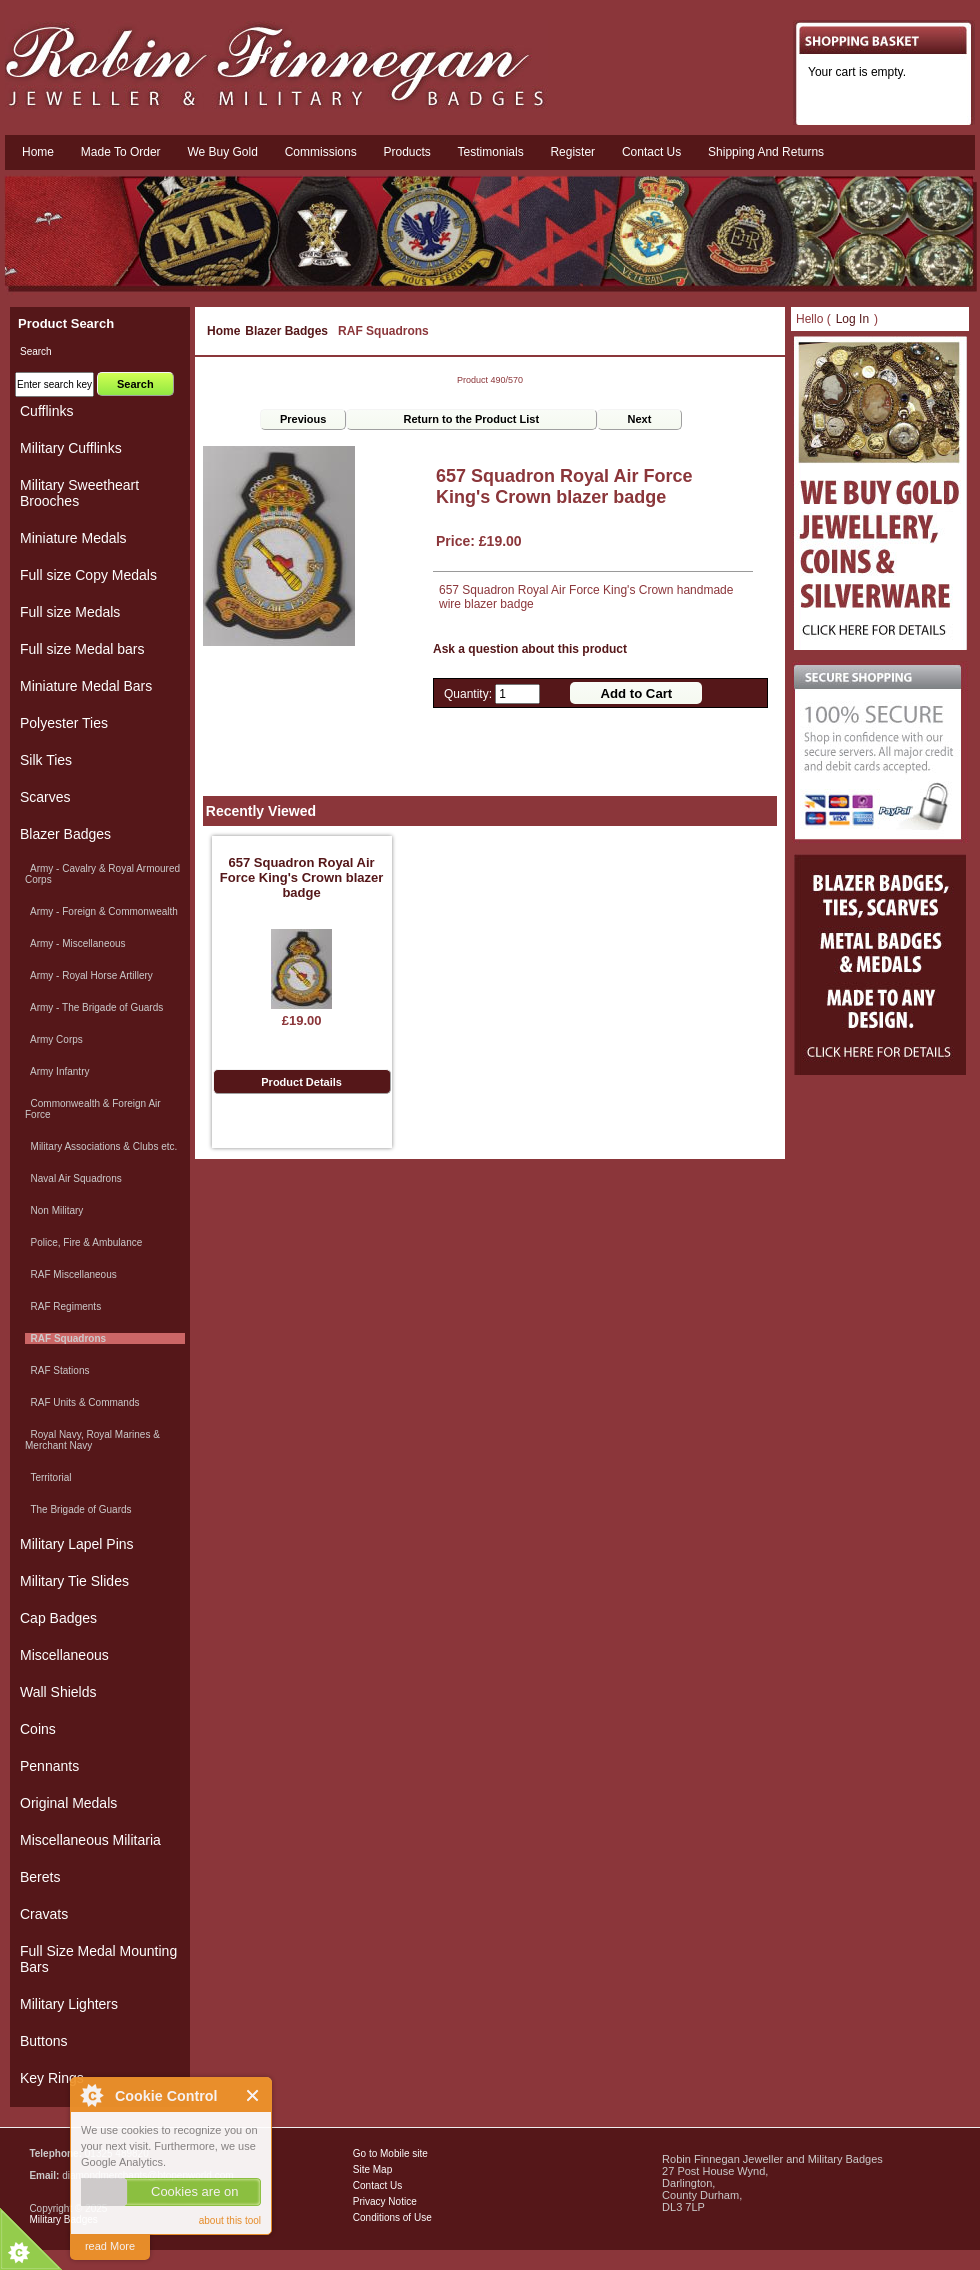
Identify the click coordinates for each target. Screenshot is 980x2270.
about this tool (230, 2220)
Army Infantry (57, 1071)
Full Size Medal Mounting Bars (98, 1959)
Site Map (372, 2169)
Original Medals (68, 1803)
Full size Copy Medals (88, 575)
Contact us (651, 152)
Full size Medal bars (82, 649)
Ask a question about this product (530, 649)
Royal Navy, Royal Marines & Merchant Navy (92, 1440)
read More (110, 2246)
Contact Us (377, 2185)
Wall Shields (58, 1692)
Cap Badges (58, 1618)
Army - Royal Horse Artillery (89, 975)
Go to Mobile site (390, 2153)
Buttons (43, 2041)
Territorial (48, 1477)
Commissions (321, 152)
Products (406, 152)
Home (38, 152)
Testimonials (491, 152)
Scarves (45, 797)
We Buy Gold (222, 152)
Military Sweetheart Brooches (79, 493)
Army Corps (54, 1039)
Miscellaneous (64, 1655)
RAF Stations (57, 1370)
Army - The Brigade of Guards (94, 1007)
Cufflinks (46, 411)
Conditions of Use (392, 2217)
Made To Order (121, 152)
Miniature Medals (73, 538)
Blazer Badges (286, 331)
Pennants (49, 1766)
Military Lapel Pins (77, 1544)
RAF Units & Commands (82, 1402)
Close (253, 2095)
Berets (40, 1877)
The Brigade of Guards (78, 1509)
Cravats (44, 1914)
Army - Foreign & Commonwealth (101, 911)
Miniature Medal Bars (86, 686)
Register (572, 152)
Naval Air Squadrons (73, 1178)
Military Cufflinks (71, 448)
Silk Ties (46, 760)
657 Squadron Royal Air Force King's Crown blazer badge (301, 877)
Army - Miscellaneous (75, 943)
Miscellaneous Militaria (90, 1840)
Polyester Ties (64, 723)
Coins (38, 1729)
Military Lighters (69, 2004)
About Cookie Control (91, 2095)
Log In (852, 319)
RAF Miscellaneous (71, 1274)
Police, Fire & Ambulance (83, 1242)
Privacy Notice (385, 2201)
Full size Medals (70, 612)
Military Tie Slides (74, 1581)
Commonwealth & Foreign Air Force (93, 1109)
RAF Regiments (63, 1306)
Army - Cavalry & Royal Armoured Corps (102, 874)
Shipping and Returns (766, 152)
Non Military (54, 1210)
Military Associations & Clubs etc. (101, 1146)
